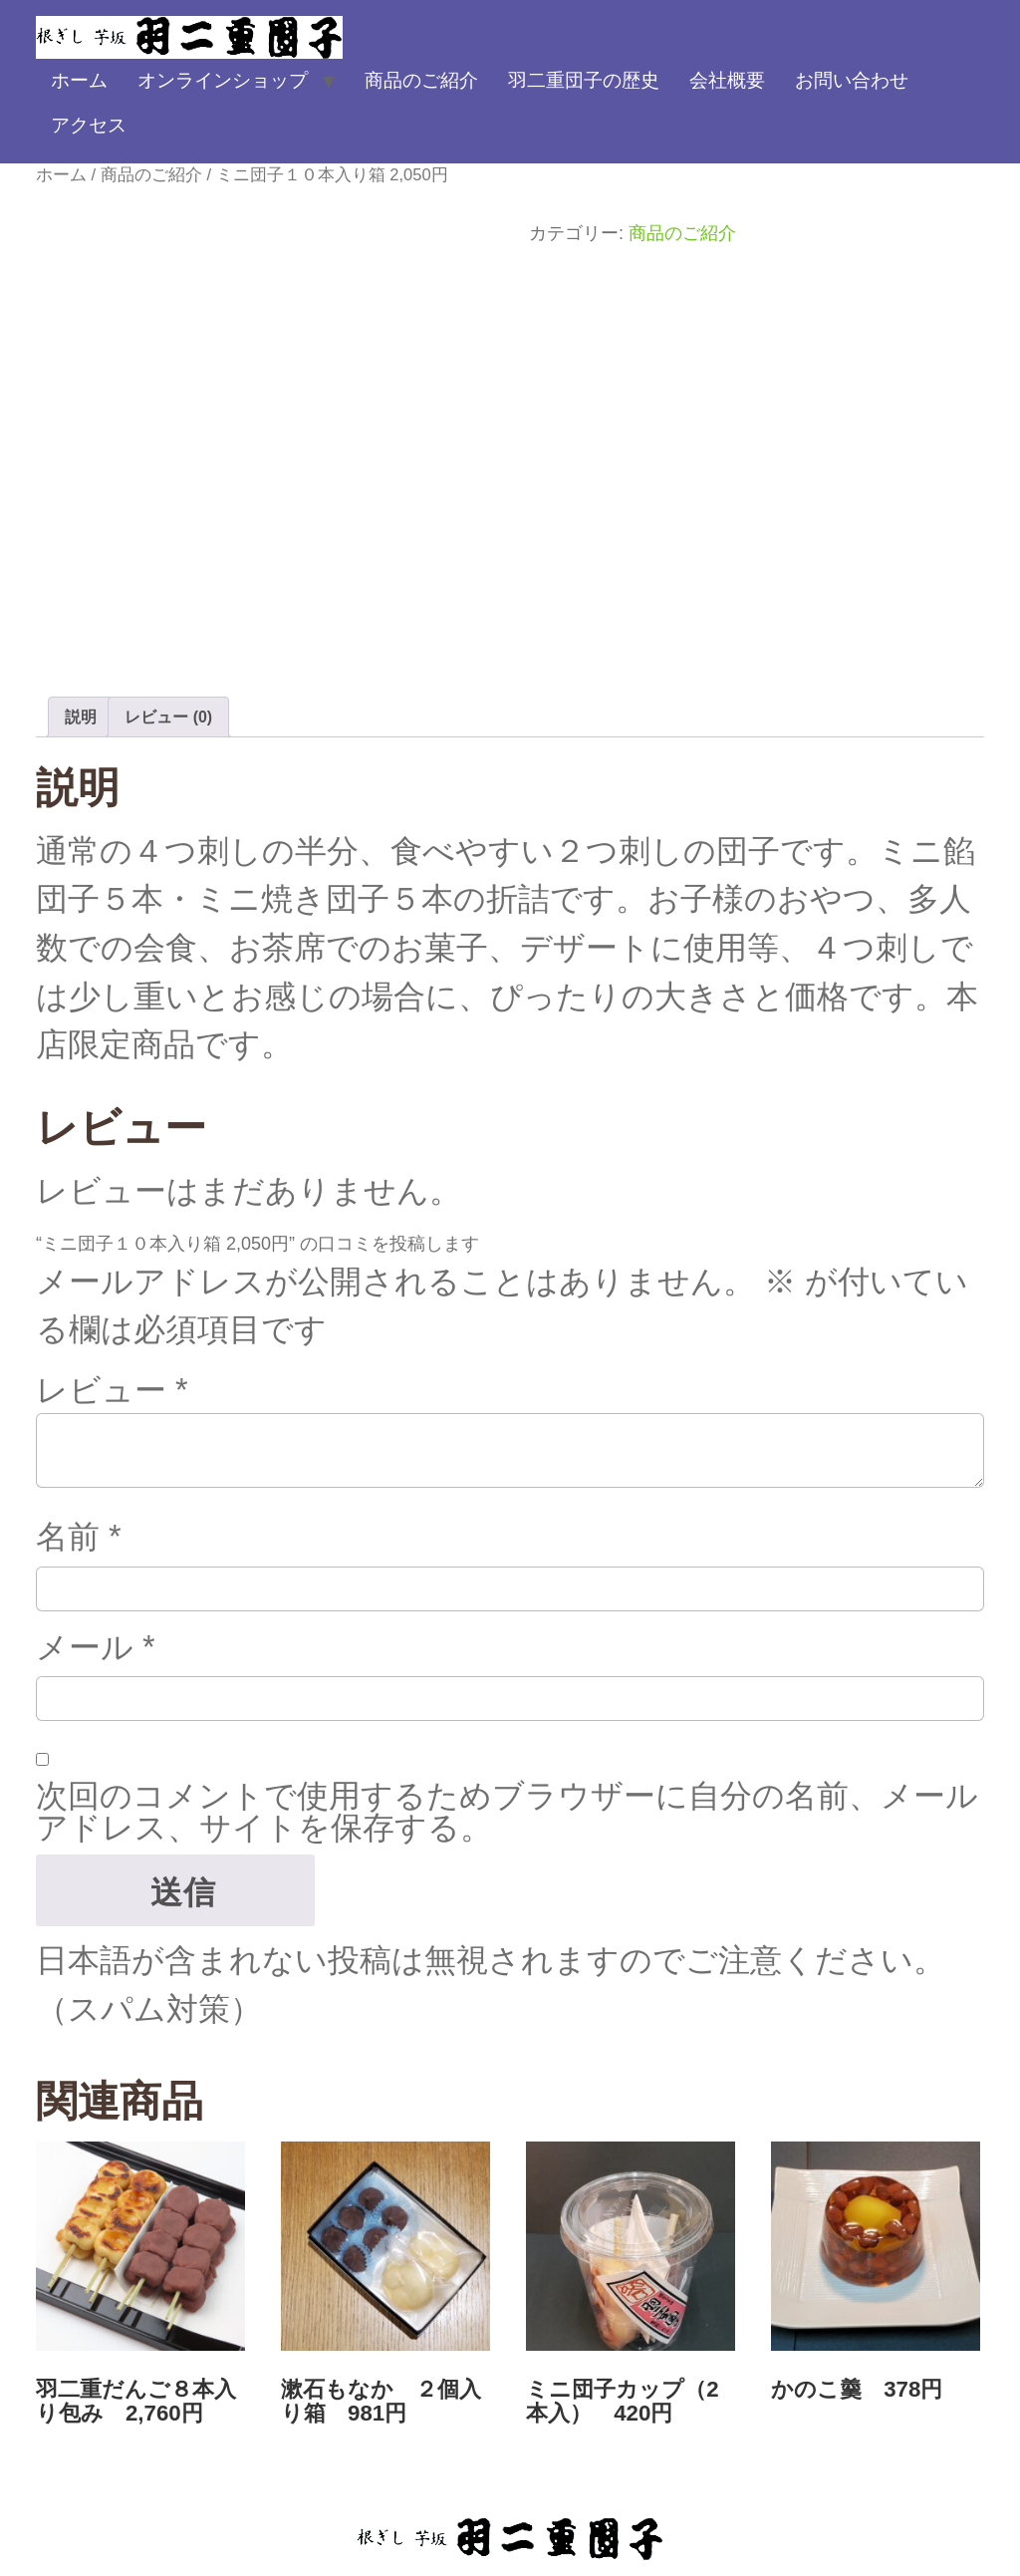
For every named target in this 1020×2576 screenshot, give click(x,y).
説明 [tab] (81, 717)
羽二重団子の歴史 (583, 80)
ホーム (79, 80)
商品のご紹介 (421, 80)
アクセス (89, 125)
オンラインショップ (222, 80)
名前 (79, 1537)
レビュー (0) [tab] (168, 717)
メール (95, 1647)
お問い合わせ (851, 80)
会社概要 (727, 80)
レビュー (112, 1390)
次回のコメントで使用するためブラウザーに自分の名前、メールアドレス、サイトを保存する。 (507, 1812)
